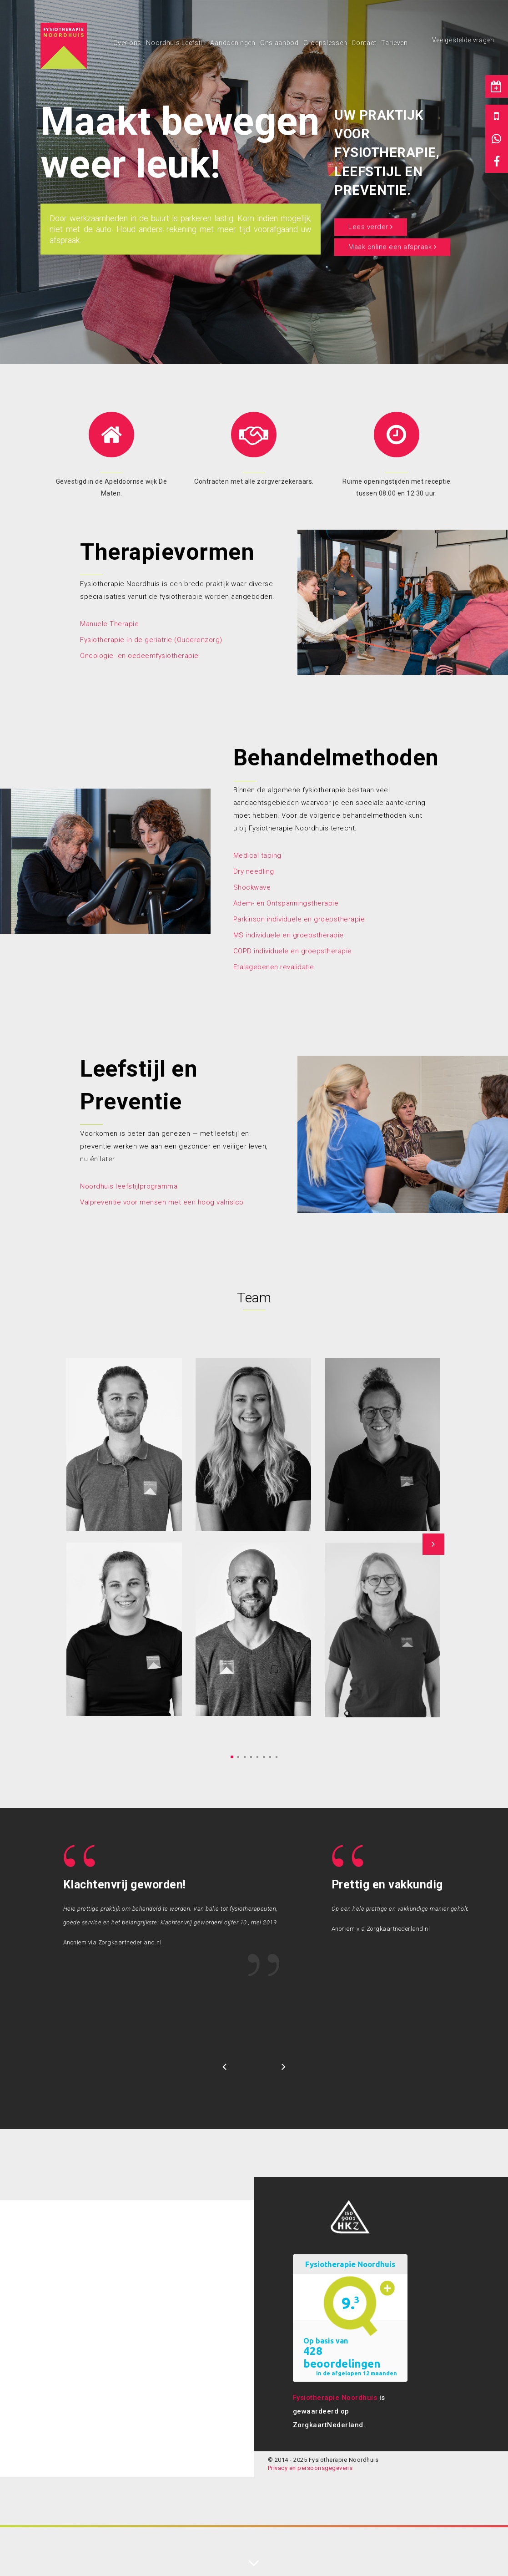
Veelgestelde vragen (463, 40)
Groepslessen (325, 42)
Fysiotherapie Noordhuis (335, 2398)
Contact (364, 42)
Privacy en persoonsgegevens (310, 2468)
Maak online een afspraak (392, 247)
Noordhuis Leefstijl (176, 42)
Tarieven (394, 42)
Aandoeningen (232, 42)
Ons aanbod (279, 42)
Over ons (127, 42)
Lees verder (370, 227)
